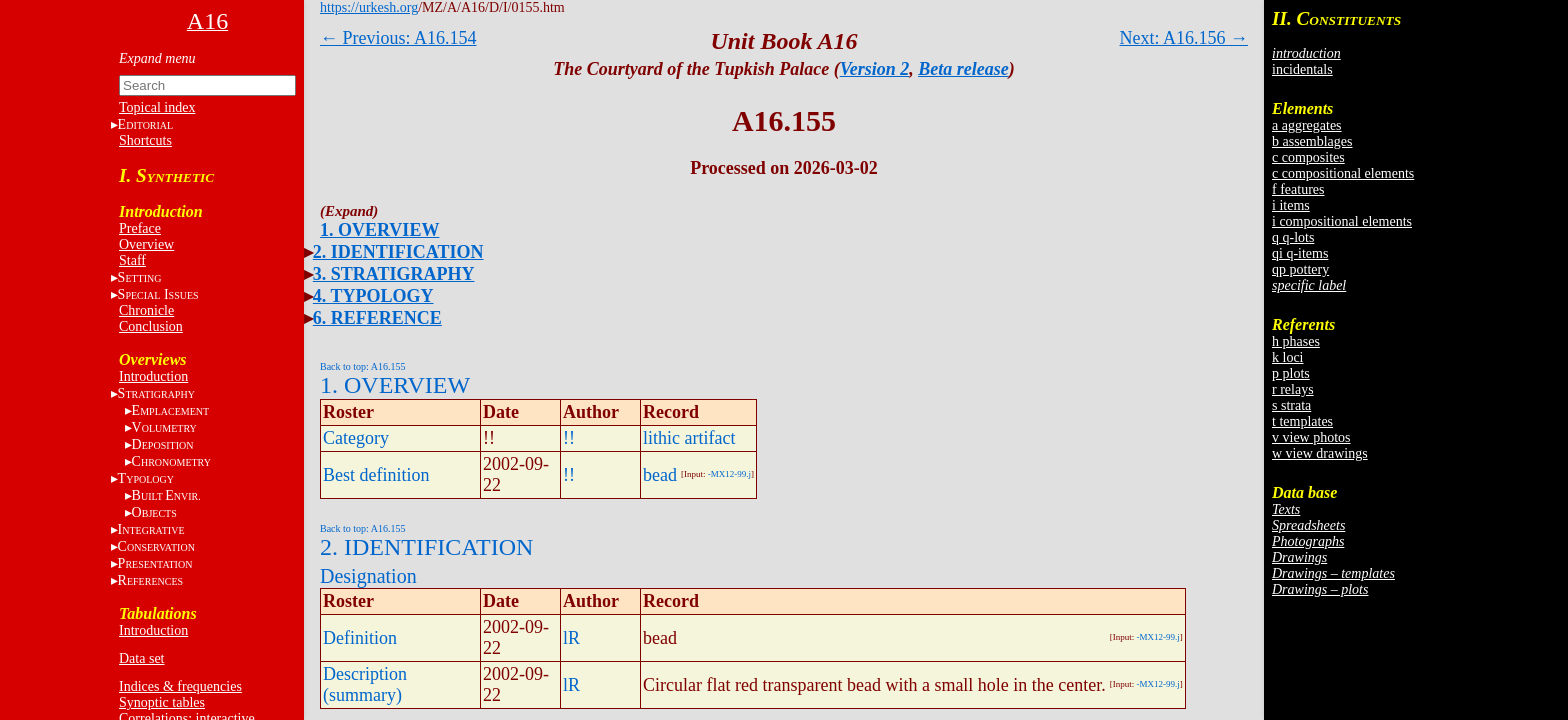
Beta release (963, 69)
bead (660, 475)
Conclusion (151, 326)
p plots (1291, 373)
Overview (146, 244)
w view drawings (1320, 453)
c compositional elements (1343, 173)
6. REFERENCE (377, 318)
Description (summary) (365, 684)
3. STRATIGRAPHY (394, 274)
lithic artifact (689, 438)
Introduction (153, 376)
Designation (368, 576)
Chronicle (146, 310)
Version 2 (875, 69)
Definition (360, 638)
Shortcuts (145, 140)
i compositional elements (1342, 221)
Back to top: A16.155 (363, 366)
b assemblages (1312, 141)
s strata (1291, 405)
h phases (1296, 341)
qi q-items (1300, 253)
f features (1298, 189)
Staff (132, 260)
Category (356, 438)
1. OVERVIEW (379, 230)
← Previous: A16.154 (398, 38)
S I (158, 294)
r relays (1293, 389)
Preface (140, 228)
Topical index (157, 107)
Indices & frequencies (180, 686)
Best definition (376, 475)
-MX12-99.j (729, 474)
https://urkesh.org (369, 7)
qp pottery (1300, 269)
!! (569, 438)
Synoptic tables (162, 702)
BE (166, 495)
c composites (1308, 157)
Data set (141, 658)
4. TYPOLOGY (373, 296)
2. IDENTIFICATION (398, 252)
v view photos (1311, 437)
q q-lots (1293, 237)
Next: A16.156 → (1184, 38)
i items (1291, 205)
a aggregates (1307, 125)
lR (571, 638)
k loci (1288, 357)
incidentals (1302, 69)
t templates (1302, 421)
